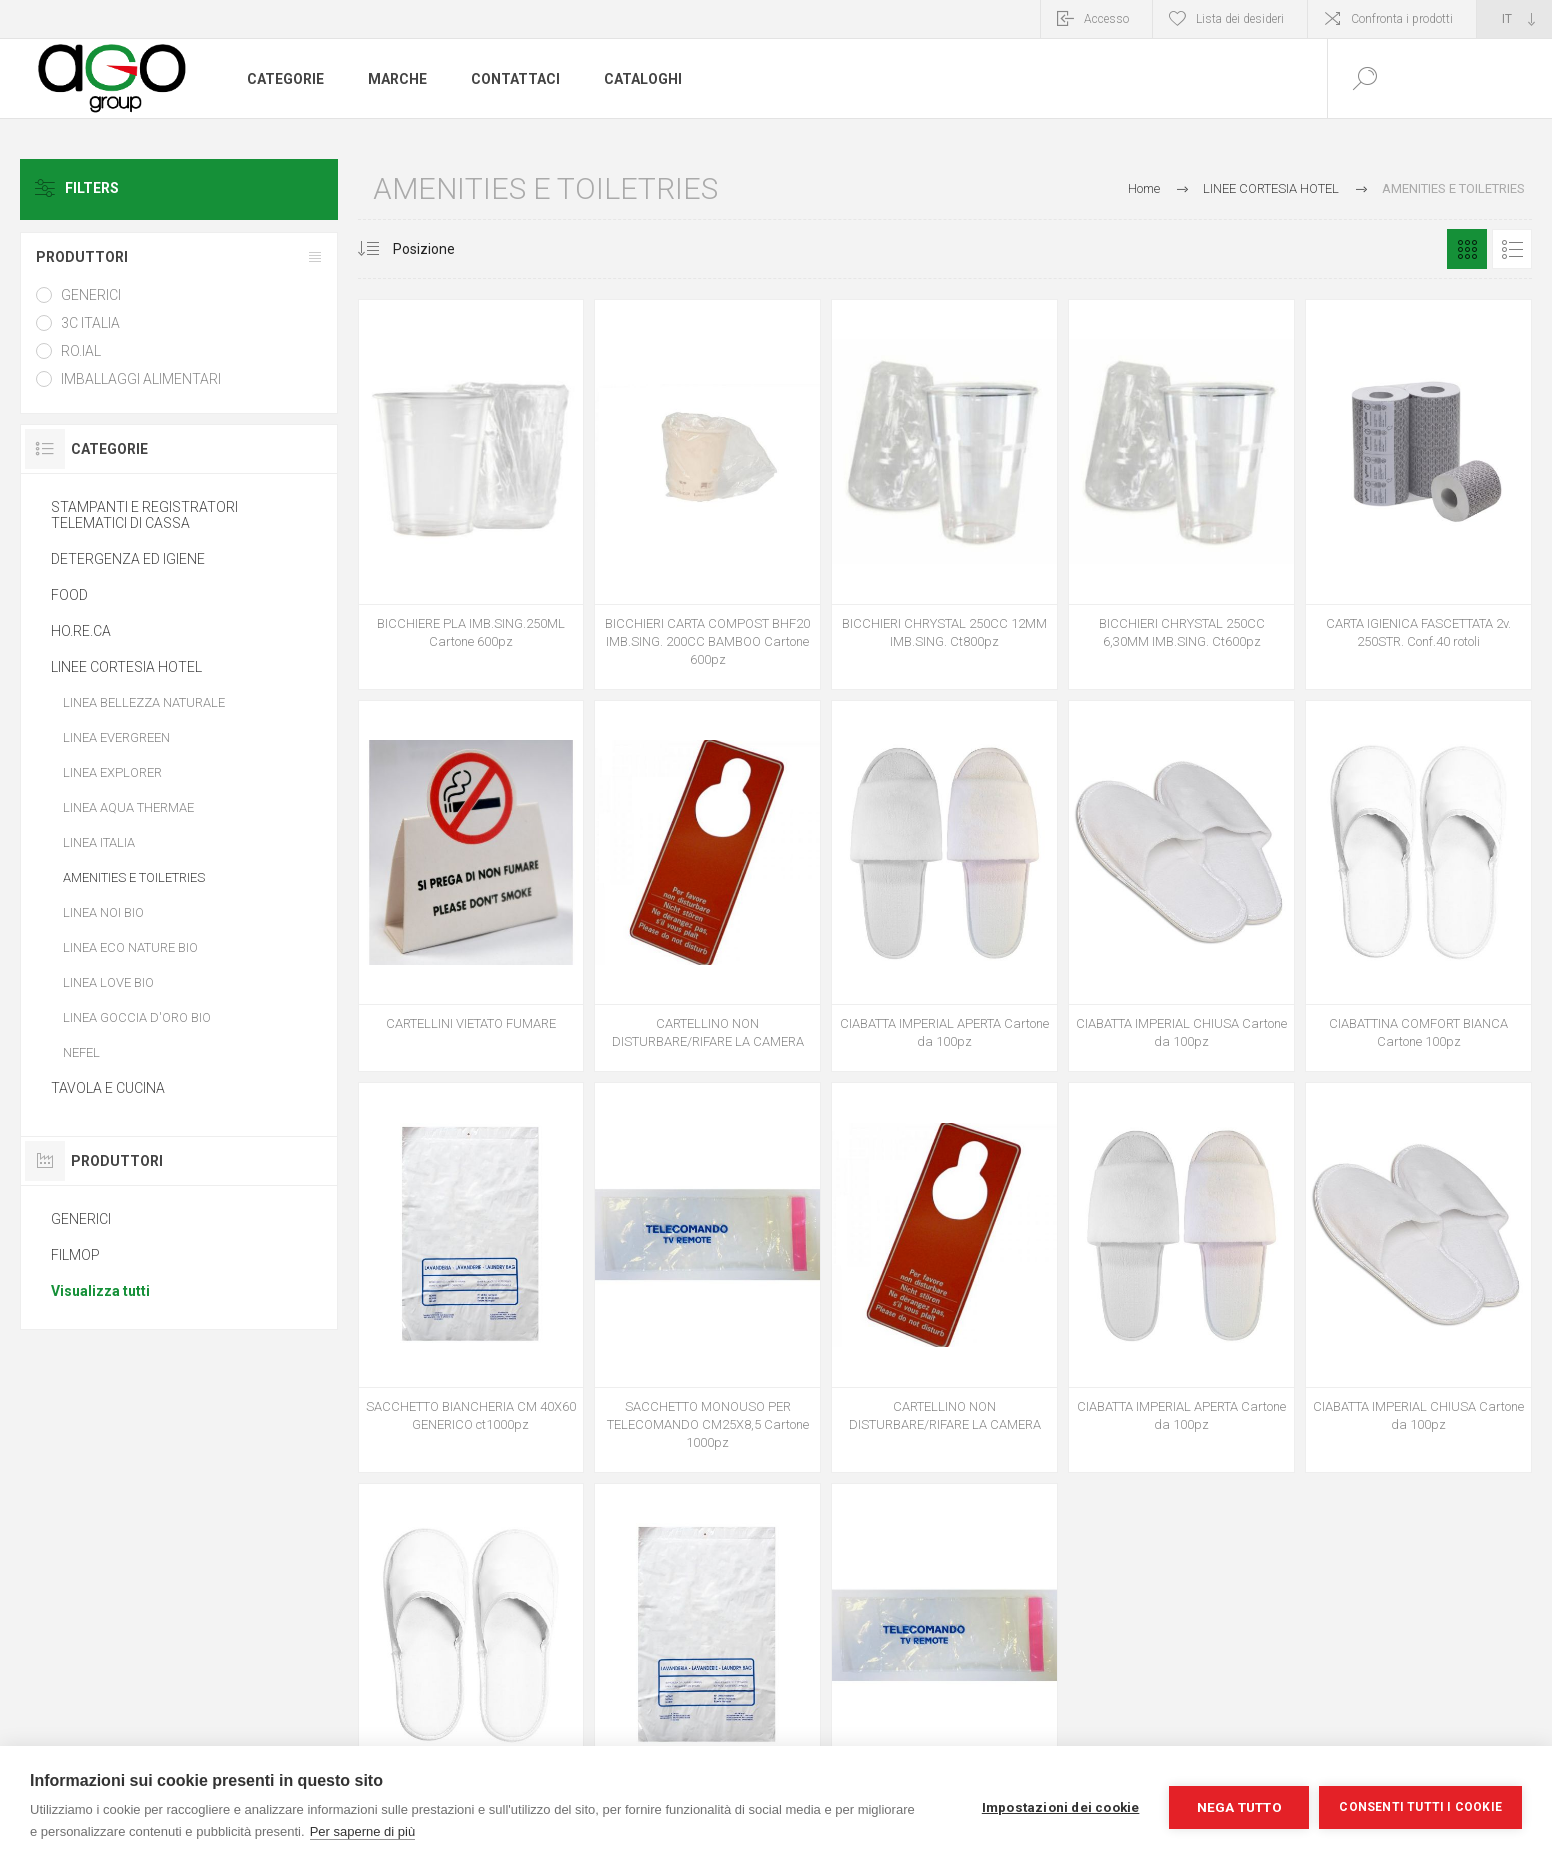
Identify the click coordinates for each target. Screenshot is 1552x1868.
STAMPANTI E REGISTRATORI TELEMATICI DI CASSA (144, 515)
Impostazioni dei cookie (1061, 1807)
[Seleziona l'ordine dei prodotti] (443, 249)
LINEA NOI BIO (103, 912)
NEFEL (81, 1052)
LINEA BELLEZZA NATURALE (144, 702)
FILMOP (75, 1255)
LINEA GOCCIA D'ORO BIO (137, 1017)
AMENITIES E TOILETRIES (134, 877)
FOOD (69, 595)
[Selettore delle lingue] (1514, 19)
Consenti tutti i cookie (1420, 1807)
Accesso (1106, 19)
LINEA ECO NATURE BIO (130, 947)
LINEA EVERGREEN (116, 737)
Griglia (1467, 249)
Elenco (1512, 249)
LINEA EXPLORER (112, 772)
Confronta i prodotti (1402, 19)
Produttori (82, 257)
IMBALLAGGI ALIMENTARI (141, 379)
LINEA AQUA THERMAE (128, 807)
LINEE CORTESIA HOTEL (126, 667)
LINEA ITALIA (99, 842)
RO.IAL (81, 351)
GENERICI (91, 295)
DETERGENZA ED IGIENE (128, 559)
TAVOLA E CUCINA (108, 1088)
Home (1144, 188)
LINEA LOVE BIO (108, 982)
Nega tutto (1239, 1807)
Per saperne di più (363, 1831)
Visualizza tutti (100, 1291)
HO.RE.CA (81, 631)
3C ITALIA (90, 323)
